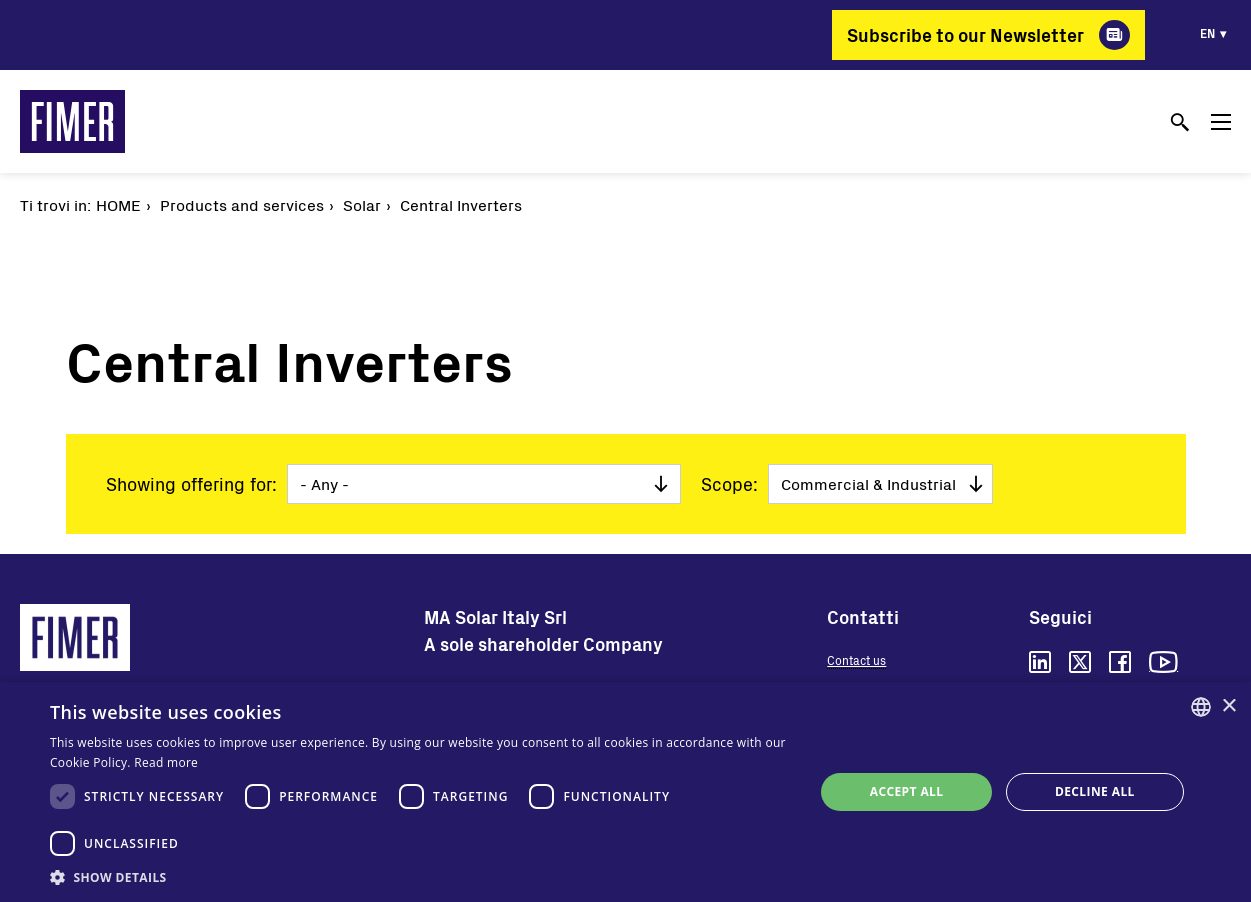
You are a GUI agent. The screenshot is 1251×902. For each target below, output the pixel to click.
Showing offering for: (191, 484)
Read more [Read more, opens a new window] (166, 762)
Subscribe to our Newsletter (965, 35)
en (1207, 33)
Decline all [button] (1095, 791)
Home (118, 204)
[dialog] (625, 792)
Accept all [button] (907, 791)
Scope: (729, 484)
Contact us (856, 660)
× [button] (1228, 706)
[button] (421, 877)
